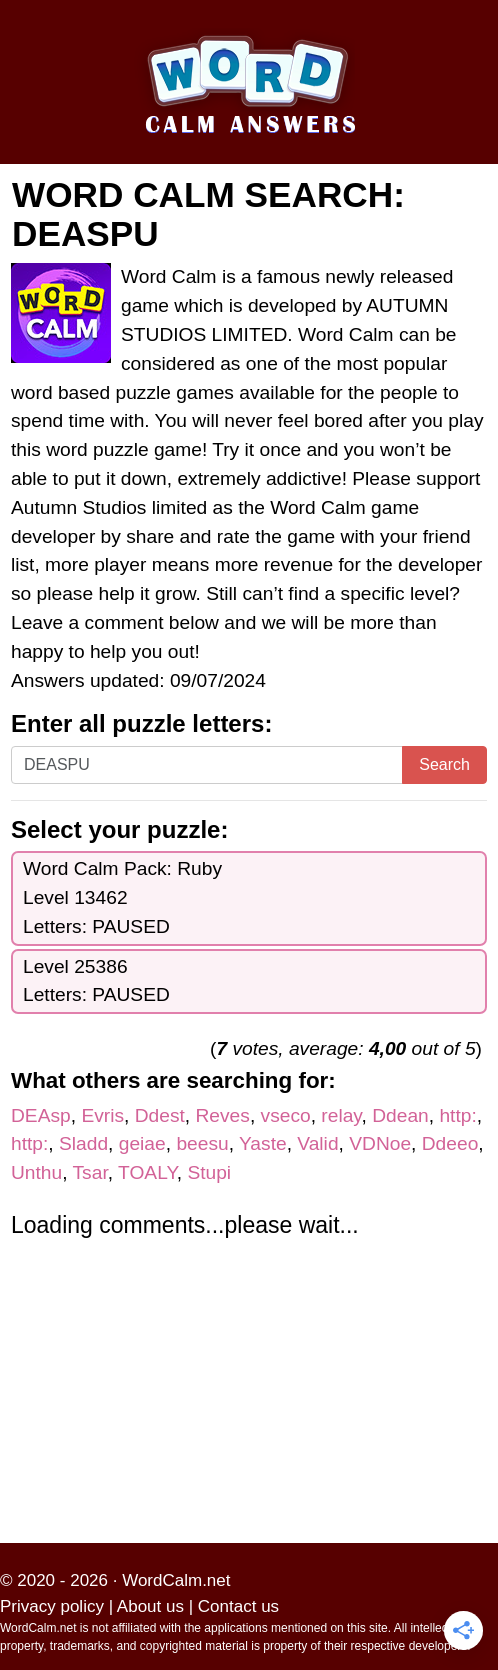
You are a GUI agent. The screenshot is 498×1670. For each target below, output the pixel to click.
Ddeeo (450, 1143)
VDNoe (380, 1143)
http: (457, 1115)
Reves (223, 1115)
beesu (202, 1143)
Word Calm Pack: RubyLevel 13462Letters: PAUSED (122, 897)
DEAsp (41, 1115)
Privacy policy (52, 1606)
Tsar (90, 1172)
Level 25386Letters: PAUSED (96, 981)
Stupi (209, 1172)
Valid (317, 1143)
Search (444, 764)
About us (150, 1606)
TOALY (147, 1172)
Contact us (238, 1606)
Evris (102, 1115)
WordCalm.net (176, 1580)
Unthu (36, 1172)
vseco (286, 1115)
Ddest (160, 1115)
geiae (142, 1143)
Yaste (263, 1143)
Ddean (400, 1115)
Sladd (83, 1143)
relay (341, 1115)
